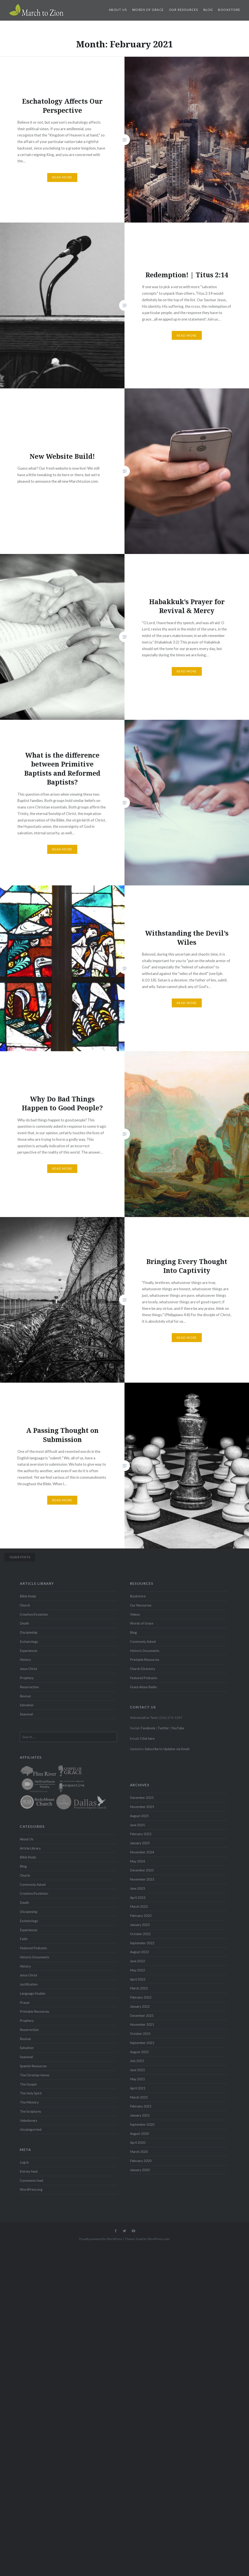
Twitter (163, 1728)
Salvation (27, 1705)
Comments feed (31, 2180)
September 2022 (142, 1943)
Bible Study (28, 1596)
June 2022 (137, 1961)
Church (25, 1605)
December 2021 (142, 2015)
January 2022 (140, 2006)
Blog (208, 10)
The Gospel (28, 2084)
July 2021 (137, 2061)
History (25, 1659)
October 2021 (140, 2034)
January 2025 (140, 1843)
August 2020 (139, 2133)
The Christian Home (34, 2075)
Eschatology (29, 1641)
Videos (135, 1614)
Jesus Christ (28, 1669)
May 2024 (137, 1861)
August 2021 (139, 2052)
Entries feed (28, 2171)
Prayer (25, 2002)
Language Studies (32, 1993)
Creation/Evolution (34, 1614)
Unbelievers (28, 2120)
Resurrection (29, 1687)
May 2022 (137, 1970)
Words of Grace (148, 10)
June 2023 (137, 1888)
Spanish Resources (33, 2066)
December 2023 (142, 1870)
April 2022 (137, 1979)
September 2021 (142, 2043)
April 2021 (137, 2088)
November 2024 (142, 1852)
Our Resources (183, 10)
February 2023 (140, 1915)
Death (24, 1623)
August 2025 (139, 1816)
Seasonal (26, 1714)
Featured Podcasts (143, 1678)
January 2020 (140, 2170)
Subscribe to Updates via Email (167, 1749)
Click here (147, 1738)
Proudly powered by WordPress (100, 2239)
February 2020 (140, 2161)
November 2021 (142, 2024)
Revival (25, 1696)
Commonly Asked (143, 1641)
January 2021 (140, 2115)
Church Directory (142, 1669)
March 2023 (139, 1906)
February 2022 (140, 1997)
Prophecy (27, 1678)
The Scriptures (30, 2111)
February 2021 (140, 2106)
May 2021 (137, 2079)
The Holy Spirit (31, 2093)
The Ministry (29, 2102)
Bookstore (229, 10)
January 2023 (140, 1925)
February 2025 (140, 1834)
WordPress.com (158, 2239)
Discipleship (28, 1632)
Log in (24, 2162)
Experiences (28, 1651)
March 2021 (139, 2097)
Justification (29, 1984)
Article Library (30, 1848)
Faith (23, 1939)
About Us (118, 10)
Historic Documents (144, 1651)
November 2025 (142, 1807)
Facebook (148, 1728)
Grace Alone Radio (143, 1687)
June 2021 (137, 2070)
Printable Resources (144, 1659)
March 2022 (139, 1988)
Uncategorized (30, 2129)
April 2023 (137, 1897)
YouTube (177, 1728)
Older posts (19, 1557)
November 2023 (142, 1879)
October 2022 (140, 1934)
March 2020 (139, 2152)
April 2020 (137, 2142)
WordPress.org (31, 2189)
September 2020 (142, 2124)
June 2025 (137, 1825)
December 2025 (142, 1797)
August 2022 (139, 1952)
